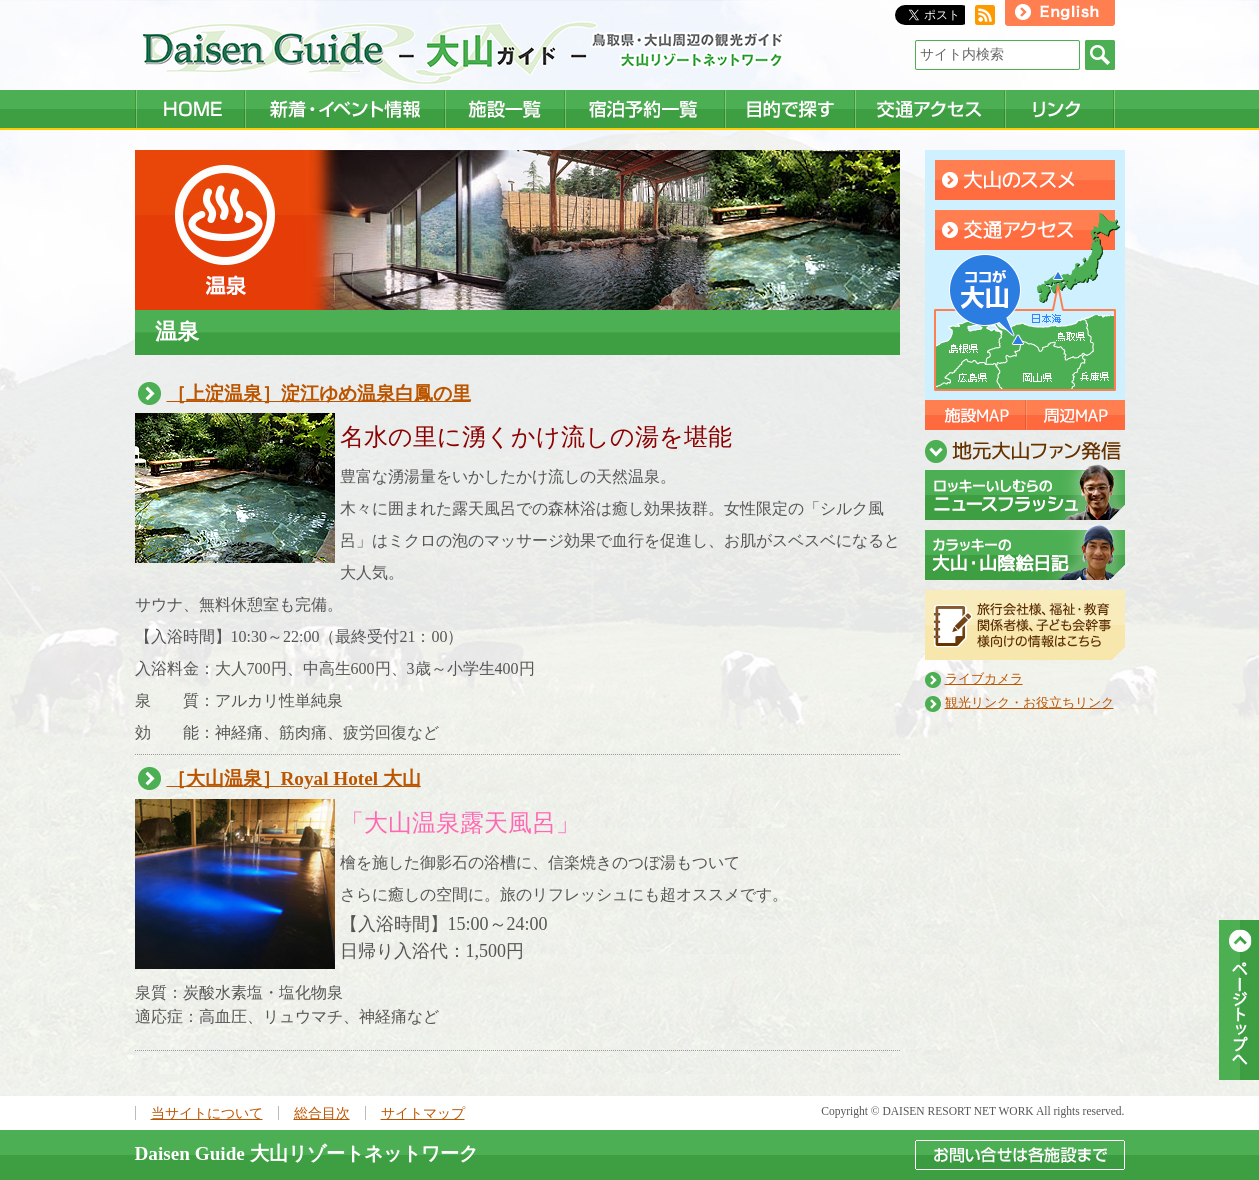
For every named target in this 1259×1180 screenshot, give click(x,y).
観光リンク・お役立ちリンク (1029, 703)
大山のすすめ (1025, 180)
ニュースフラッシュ (1025, 492)
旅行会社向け (1025, 625)
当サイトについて (207, 1113)
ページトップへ (1239, 1000)
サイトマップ (423, 1113)
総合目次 (322, 1113)
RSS (985, 15)
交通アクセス (1025, 230)
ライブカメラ (984, 679)
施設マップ (975, 415)
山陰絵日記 (1025, 552)
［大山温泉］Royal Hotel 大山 (294, 778)
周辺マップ (1075, 415)
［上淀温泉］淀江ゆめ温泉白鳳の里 (319, 393)
